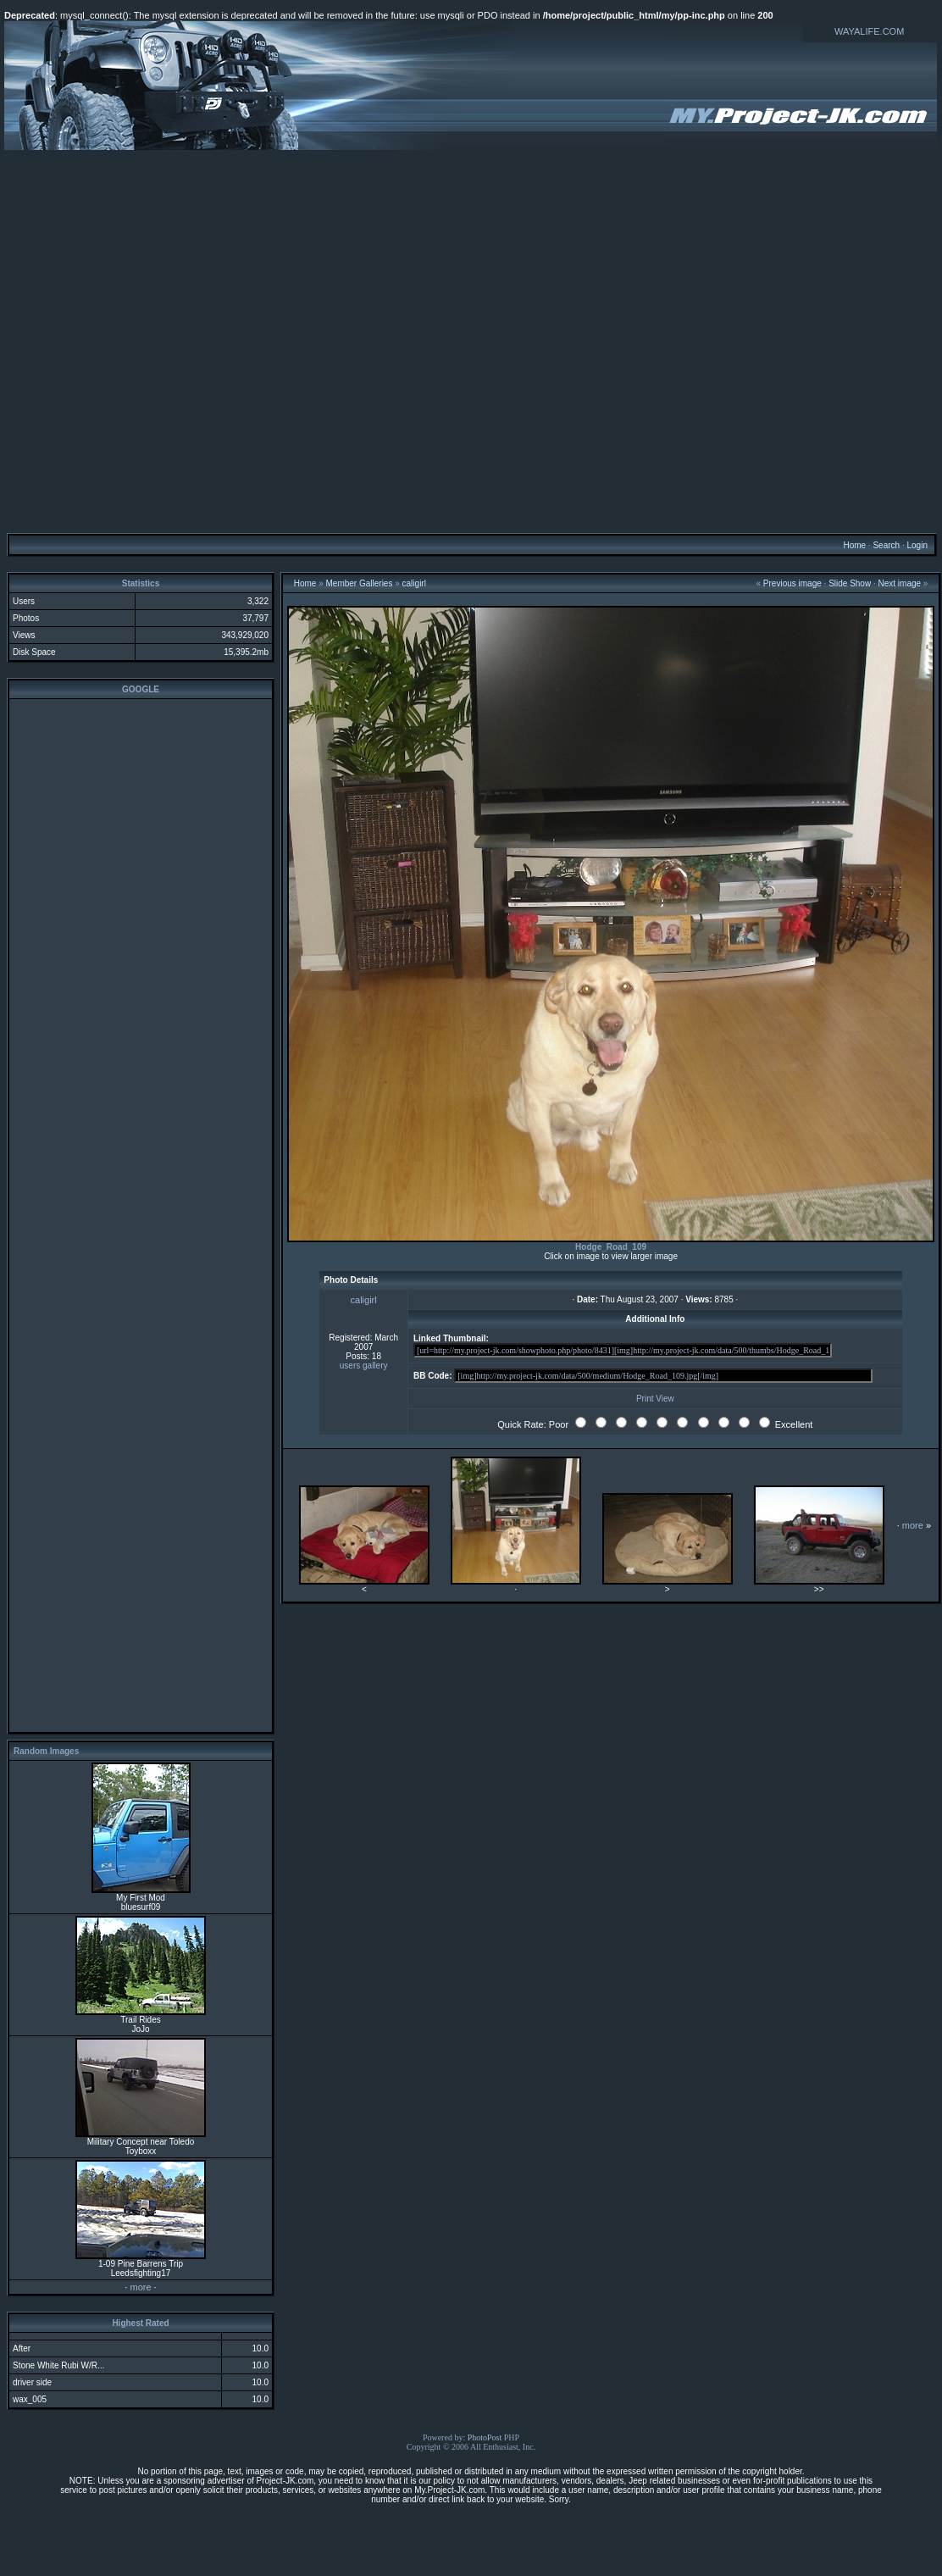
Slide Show (849, 583)
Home (854, 545)
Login (916, 545)
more (140, 2287)
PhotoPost (485, 2437)
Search (886, 545)
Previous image (792, 583)
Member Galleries (359, 583)
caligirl (414, 583)
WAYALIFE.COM (869, 31)
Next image (900, 583)
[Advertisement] (469, 340)
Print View (655, 1398)
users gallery (364, 1365)
